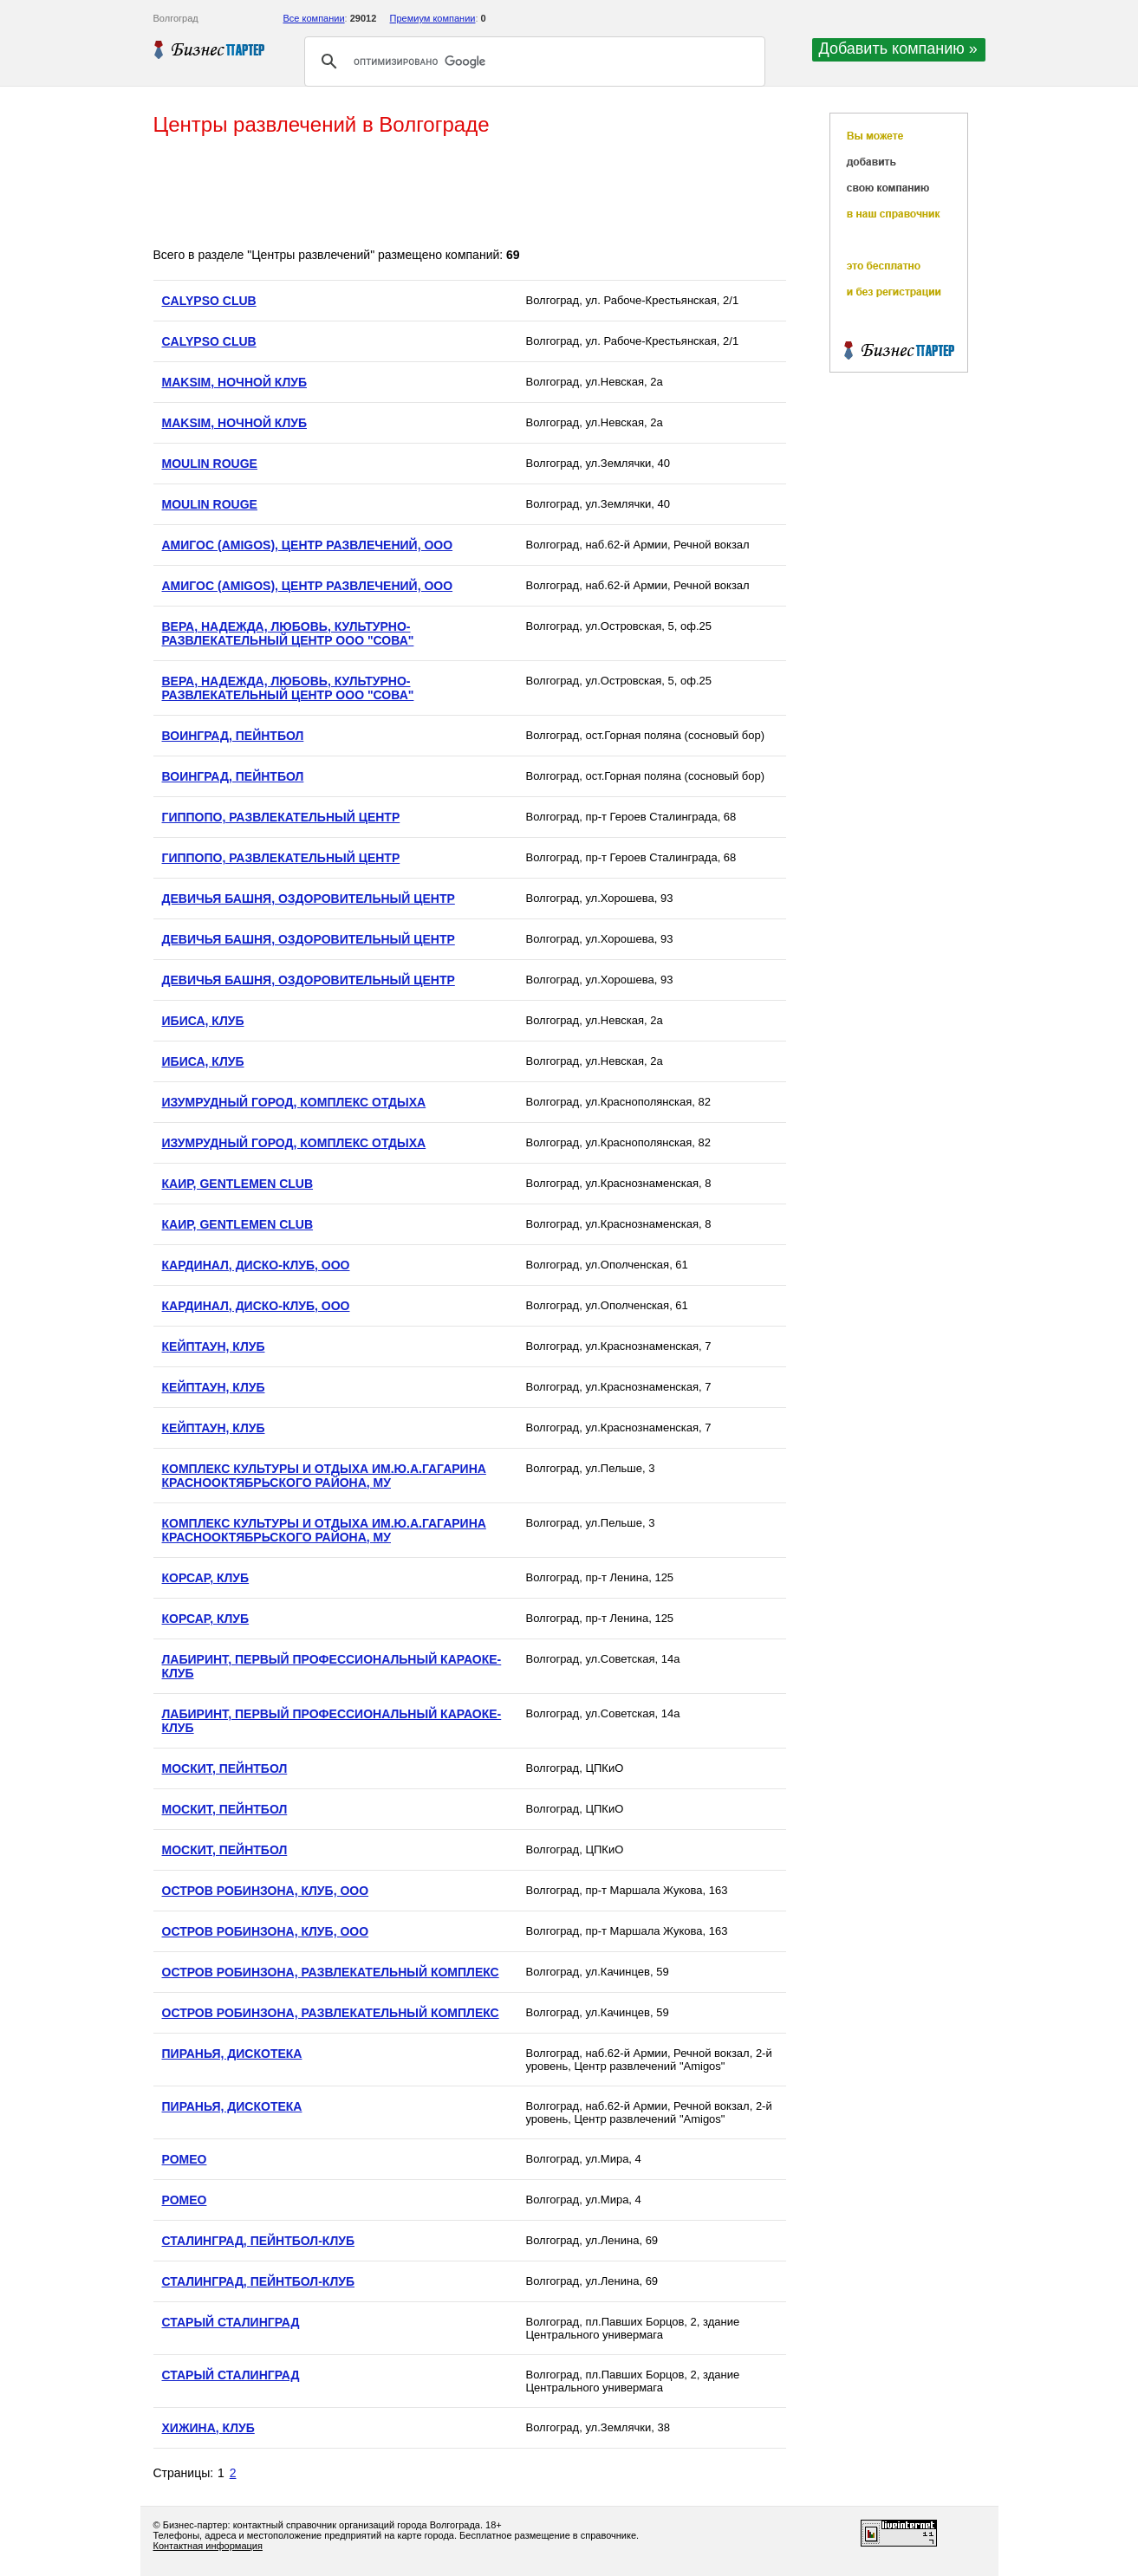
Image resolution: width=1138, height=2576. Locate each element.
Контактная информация (208, 2545)
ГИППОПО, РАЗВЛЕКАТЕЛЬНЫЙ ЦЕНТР (281, 817)
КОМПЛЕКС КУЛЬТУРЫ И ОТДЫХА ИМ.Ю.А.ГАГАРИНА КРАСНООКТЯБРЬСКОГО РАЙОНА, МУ (324, 1475)
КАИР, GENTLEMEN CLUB (238, 1184)
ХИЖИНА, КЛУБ (208, 2428)
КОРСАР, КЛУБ (206, 1578)
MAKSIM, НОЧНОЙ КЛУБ (234, 382)
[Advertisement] (468, 193)
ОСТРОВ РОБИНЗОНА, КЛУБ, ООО (265, 1891)
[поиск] (532, 61)
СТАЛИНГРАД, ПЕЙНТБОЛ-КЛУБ (258, 2241)
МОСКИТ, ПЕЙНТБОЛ (225, 1768)
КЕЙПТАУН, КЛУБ (213, 1346)
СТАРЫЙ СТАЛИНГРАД (231, 2322)
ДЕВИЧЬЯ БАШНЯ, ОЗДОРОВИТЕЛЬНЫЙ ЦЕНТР (308, 898)
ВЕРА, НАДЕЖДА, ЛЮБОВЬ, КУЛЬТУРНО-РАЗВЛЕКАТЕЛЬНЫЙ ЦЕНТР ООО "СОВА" (288, 633)
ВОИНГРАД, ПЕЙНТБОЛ (233, 736)
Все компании (314, 18)
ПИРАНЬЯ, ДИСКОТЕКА (232, 2053)
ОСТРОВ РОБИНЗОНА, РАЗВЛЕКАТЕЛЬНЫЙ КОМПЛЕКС (330, 1972)
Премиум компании (433, 18)
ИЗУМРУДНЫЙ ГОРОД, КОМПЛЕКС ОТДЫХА (294, 1102)
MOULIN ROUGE (209, 463)
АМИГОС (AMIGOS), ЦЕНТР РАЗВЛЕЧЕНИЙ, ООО (307, 545)
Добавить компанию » (898, 48)
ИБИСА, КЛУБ (203, 1021)
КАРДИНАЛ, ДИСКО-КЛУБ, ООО (256, 1265)
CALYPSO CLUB (209, 301)
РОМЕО (184, 2159)
